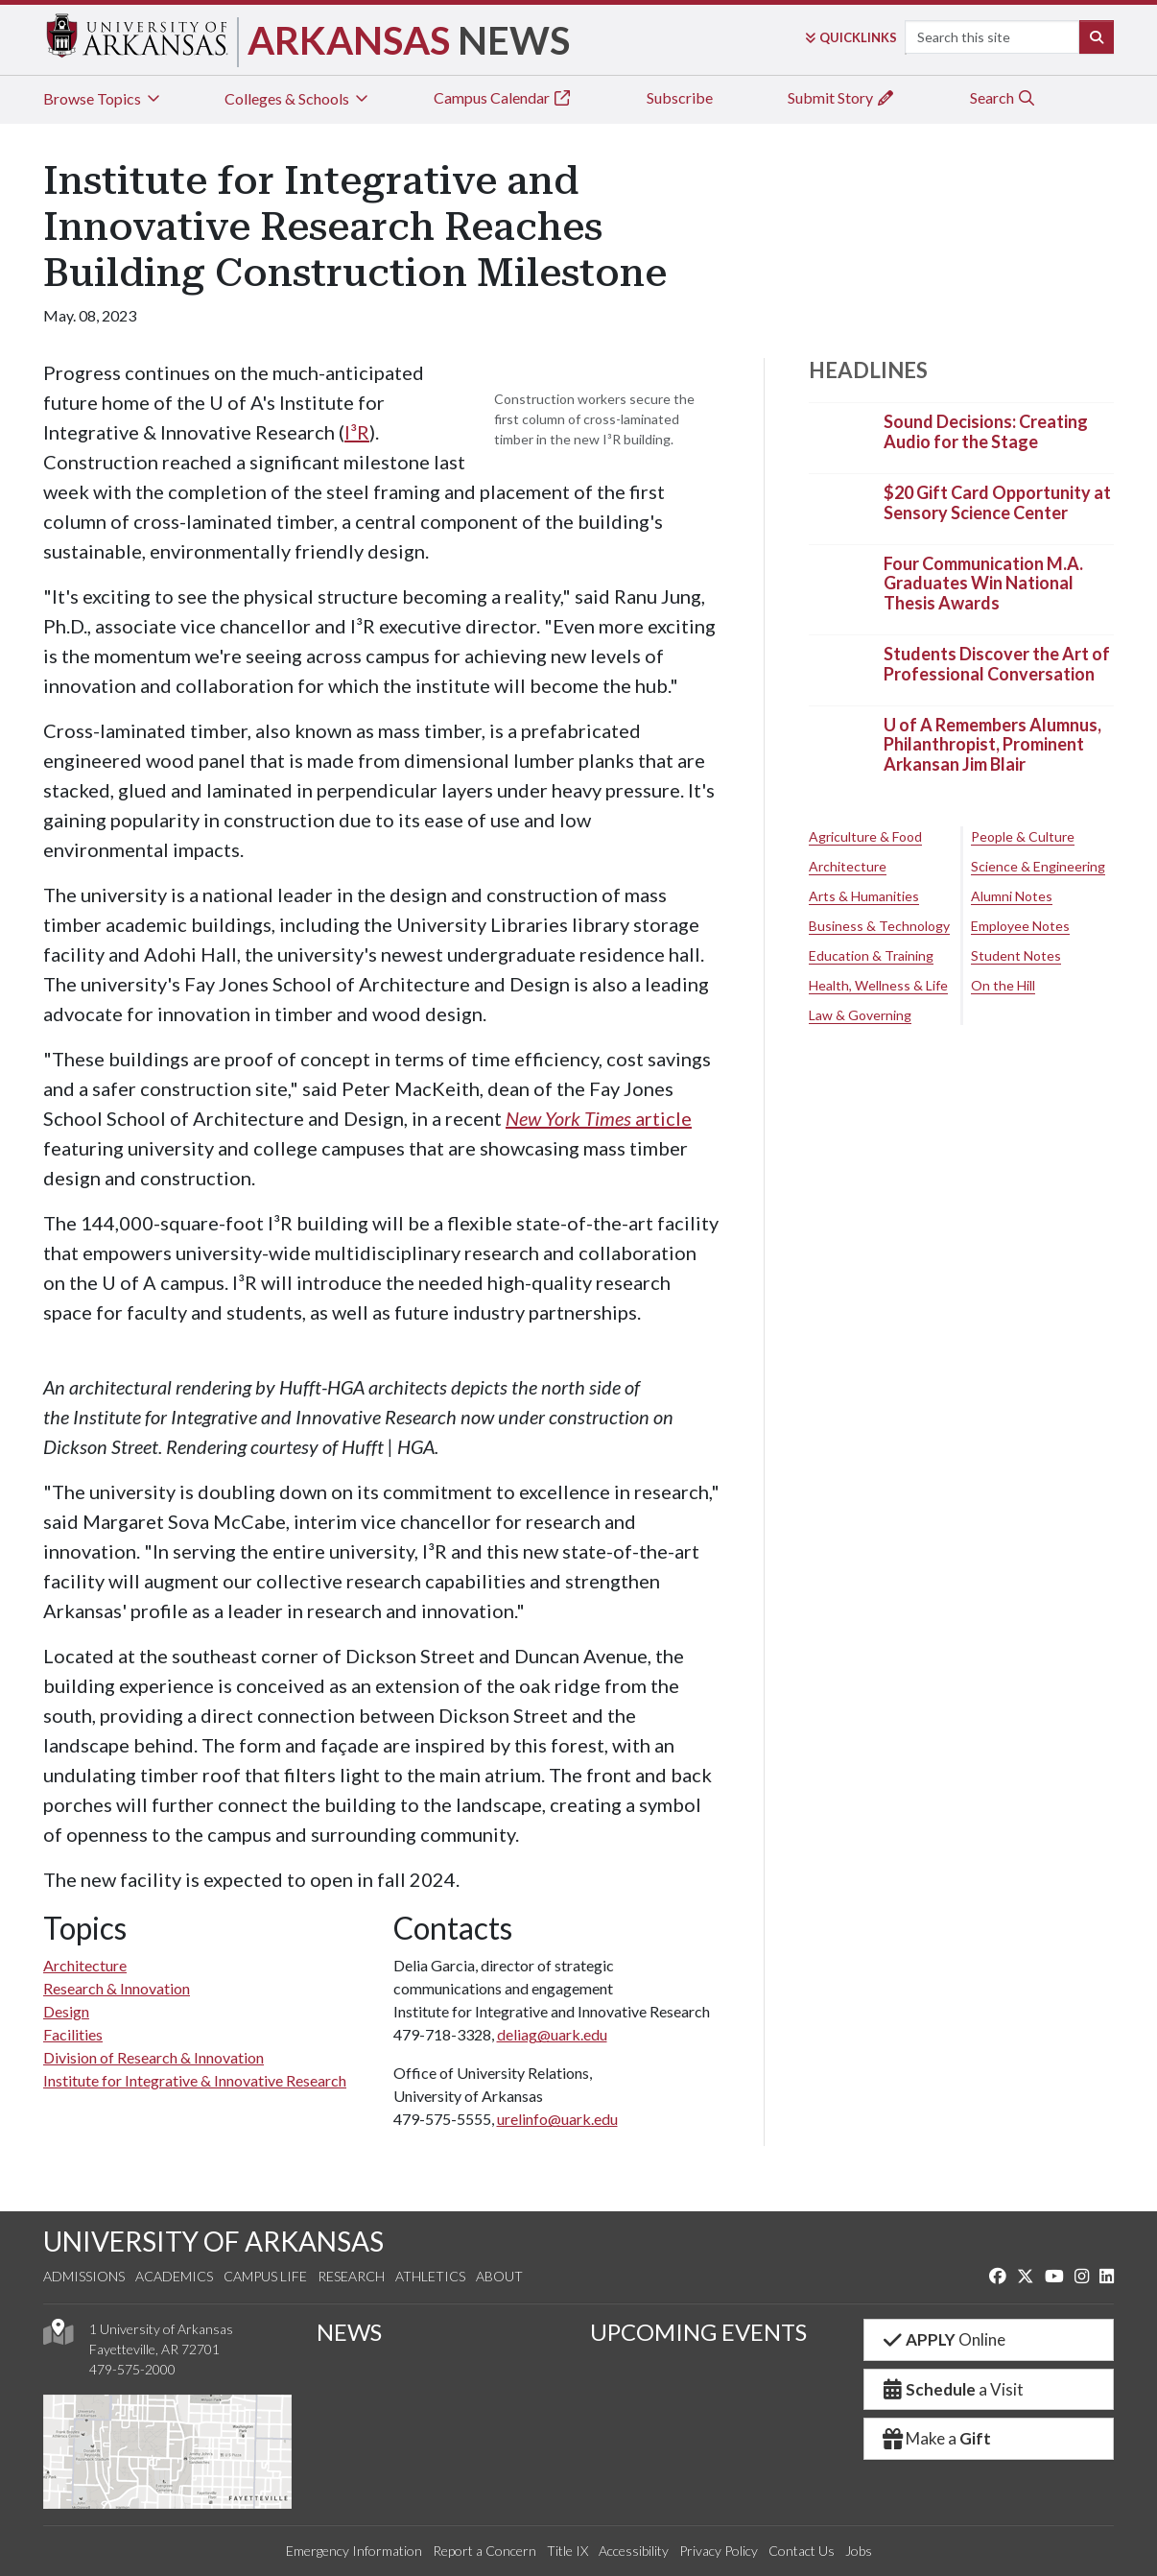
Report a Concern (484, 2550)
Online (942, 2339)
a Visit (952, 2389)
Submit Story (841, 97)
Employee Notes (1020, 926)
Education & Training (871, 955)
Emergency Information (354, 2550)
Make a (935, 2438)
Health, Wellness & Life (878, 985)
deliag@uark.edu (552, 2034)
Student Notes (1016, 955)
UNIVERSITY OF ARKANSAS (213, 2241)
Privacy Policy (718, 2550)
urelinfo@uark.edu (557, 2119)
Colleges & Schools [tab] (297, 98)
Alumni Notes (1011, 896)
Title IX (567, 2550)
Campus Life (265, 2276)
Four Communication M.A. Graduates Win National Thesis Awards (983, 583)
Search (1003, 97)
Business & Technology (879, 926)
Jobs (858, 2550)
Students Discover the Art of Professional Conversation (997, 664)
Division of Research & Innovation (153, 2057)
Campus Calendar (503, 97)
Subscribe (680, 97)
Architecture (85, 1965)
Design (66, 2011)
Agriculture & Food (865, 836)
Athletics (430, 2276)
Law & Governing (860, 1015)
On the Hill (1003, 985)
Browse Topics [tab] (103, 98)
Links (851, 37)
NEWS (349, 2332)
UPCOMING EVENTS (698, 2332)
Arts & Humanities (864, 896)
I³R (356, 431)
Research (351, 2276)
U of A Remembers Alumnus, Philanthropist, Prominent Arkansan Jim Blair (992, 744)
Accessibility (634, 2550)
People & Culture (1022, 836)
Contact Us (801, 2550)
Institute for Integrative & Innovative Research (194, 2080)
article (599, 1118)
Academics (174, 2276)
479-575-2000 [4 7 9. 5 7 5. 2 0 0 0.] (132, 2369)
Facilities (73, 2034)
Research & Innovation (116, 1988)
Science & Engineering (1038, 866)
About (499, 2276)
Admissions (84, 2276)
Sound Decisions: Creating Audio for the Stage (986, 432)
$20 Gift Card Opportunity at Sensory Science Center (997, 503)
